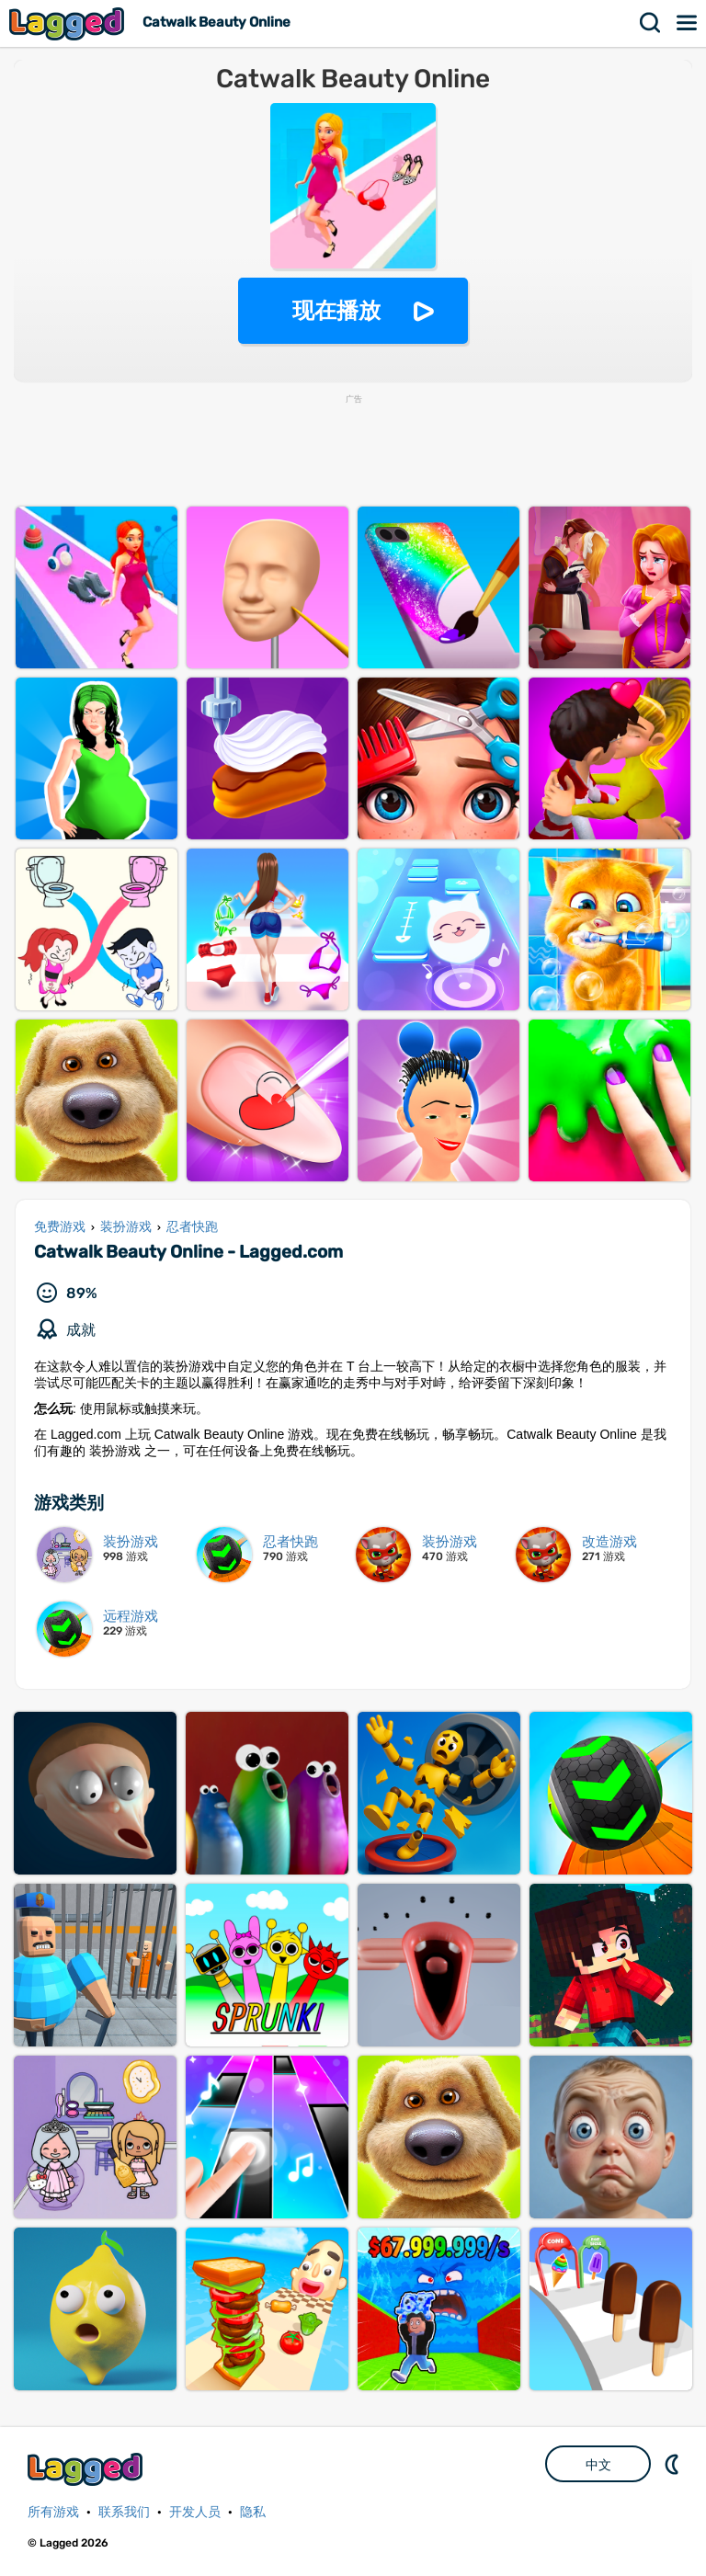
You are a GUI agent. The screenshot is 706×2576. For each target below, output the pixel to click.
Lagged (69, 23)
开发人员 (195, 2512)
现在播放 (336, 310)
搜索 (650, 23)
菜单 (687, 23)
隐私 (253, 2512)
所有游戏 (53, 2512)
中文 (598, 2464)
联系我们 (124, 2512)
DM (673, 2463)
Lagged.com (87, 2468)
